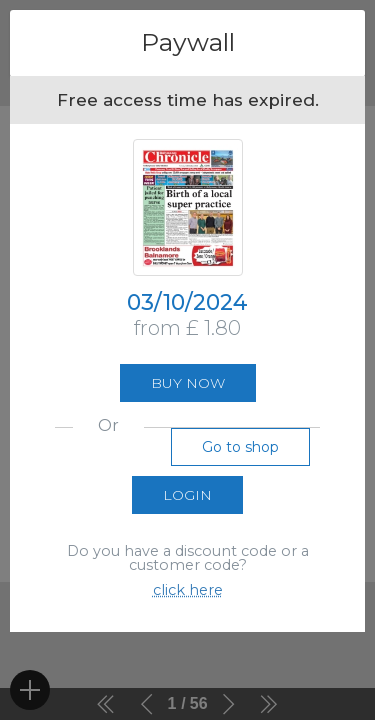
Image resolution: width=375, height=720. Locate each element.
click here (188, 590)
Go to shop (240, 447)
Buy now (188, 383)
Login (187, 495)
